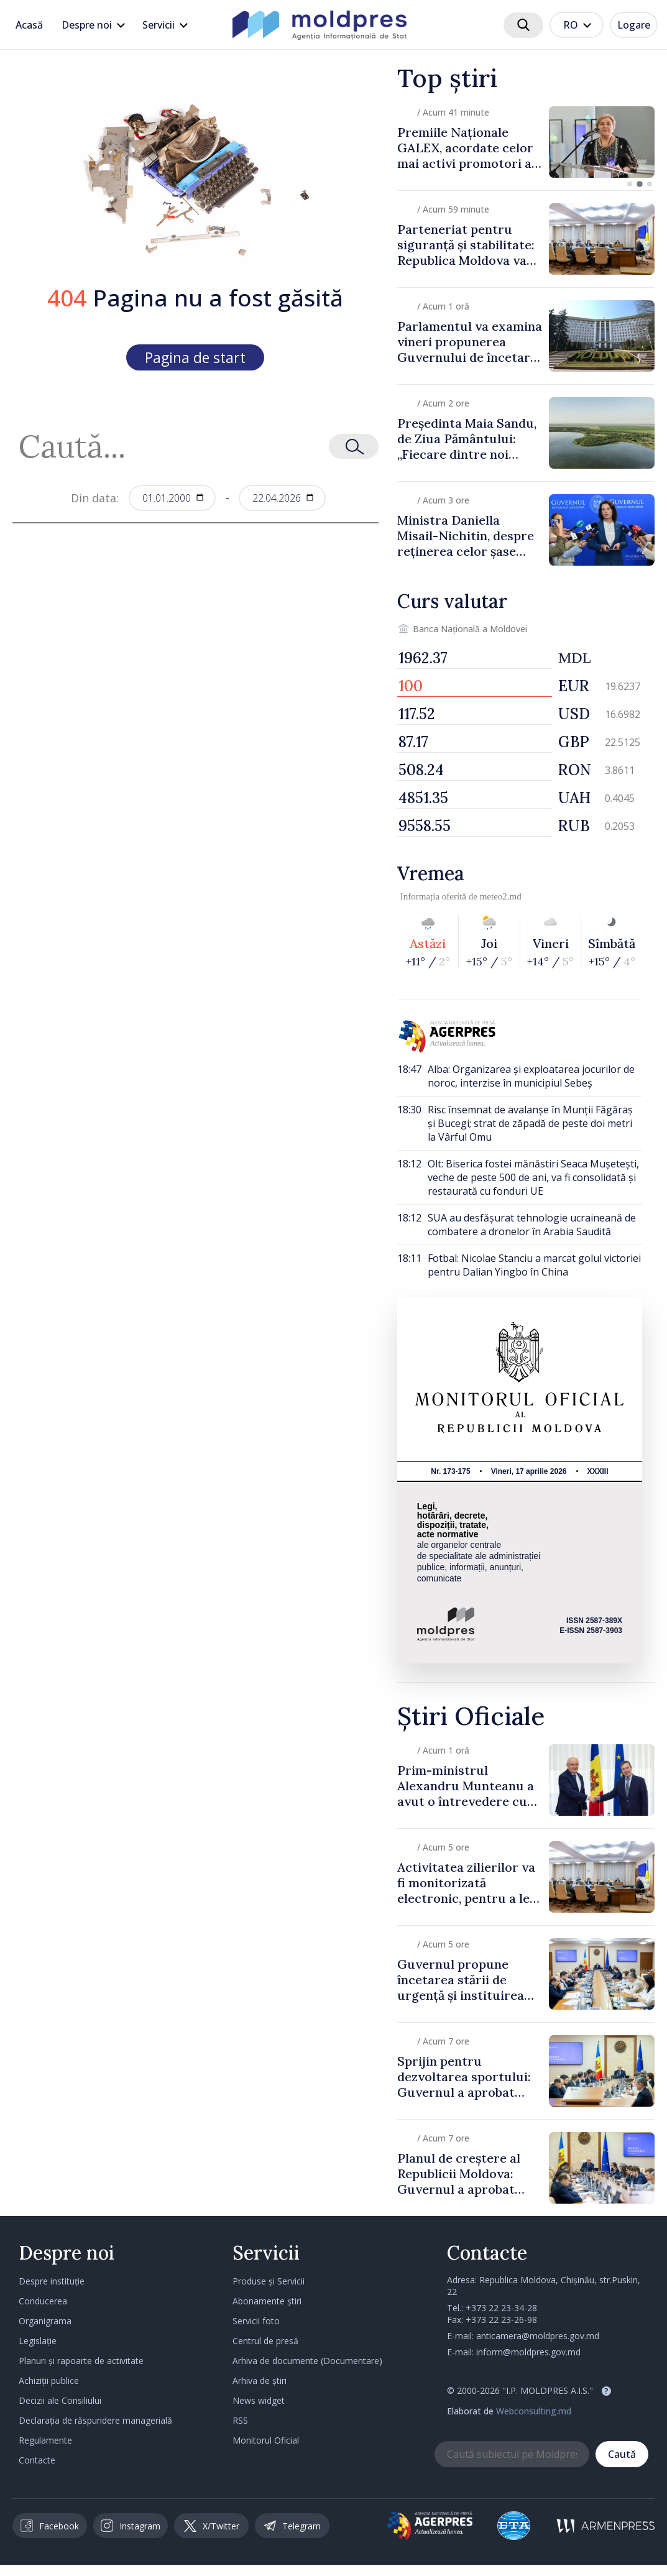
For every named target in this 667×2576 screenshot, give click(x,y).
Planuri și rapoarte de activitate (81, 2361)
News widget (258, 2400)
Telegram (292, 2525)
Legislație (38, 2341)
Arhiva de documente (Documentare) (307, 2361)
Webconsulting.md (533, 2411)
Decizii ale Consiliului (60, 2400)
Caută (622, 2454)
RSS (240, 2420)
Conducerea (43, 2301)
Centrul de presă (265, 2341)
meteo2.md (501, 896)
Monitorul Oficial (265, 2440)
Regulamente (45, 2440)
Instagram (130, 2525)
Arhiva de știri (259, 2380)
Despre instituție (52, 2281)
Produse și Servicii (268, 2281)
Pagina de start (195, 357)
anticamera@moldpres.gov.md (537, 2336)
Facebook (50, 2525)
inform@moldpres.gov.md (528, 2352)
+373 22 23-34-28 (501, 2308)
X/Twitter (211, 2526)
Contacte (37, 2460)
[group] (526, 142)
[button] (629, 184)
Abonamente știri (266, 2301)
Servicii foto (256, 2321)
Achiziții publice (49, 2380)
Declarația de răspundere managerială (95, 2420)
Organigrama (45, 2321)
